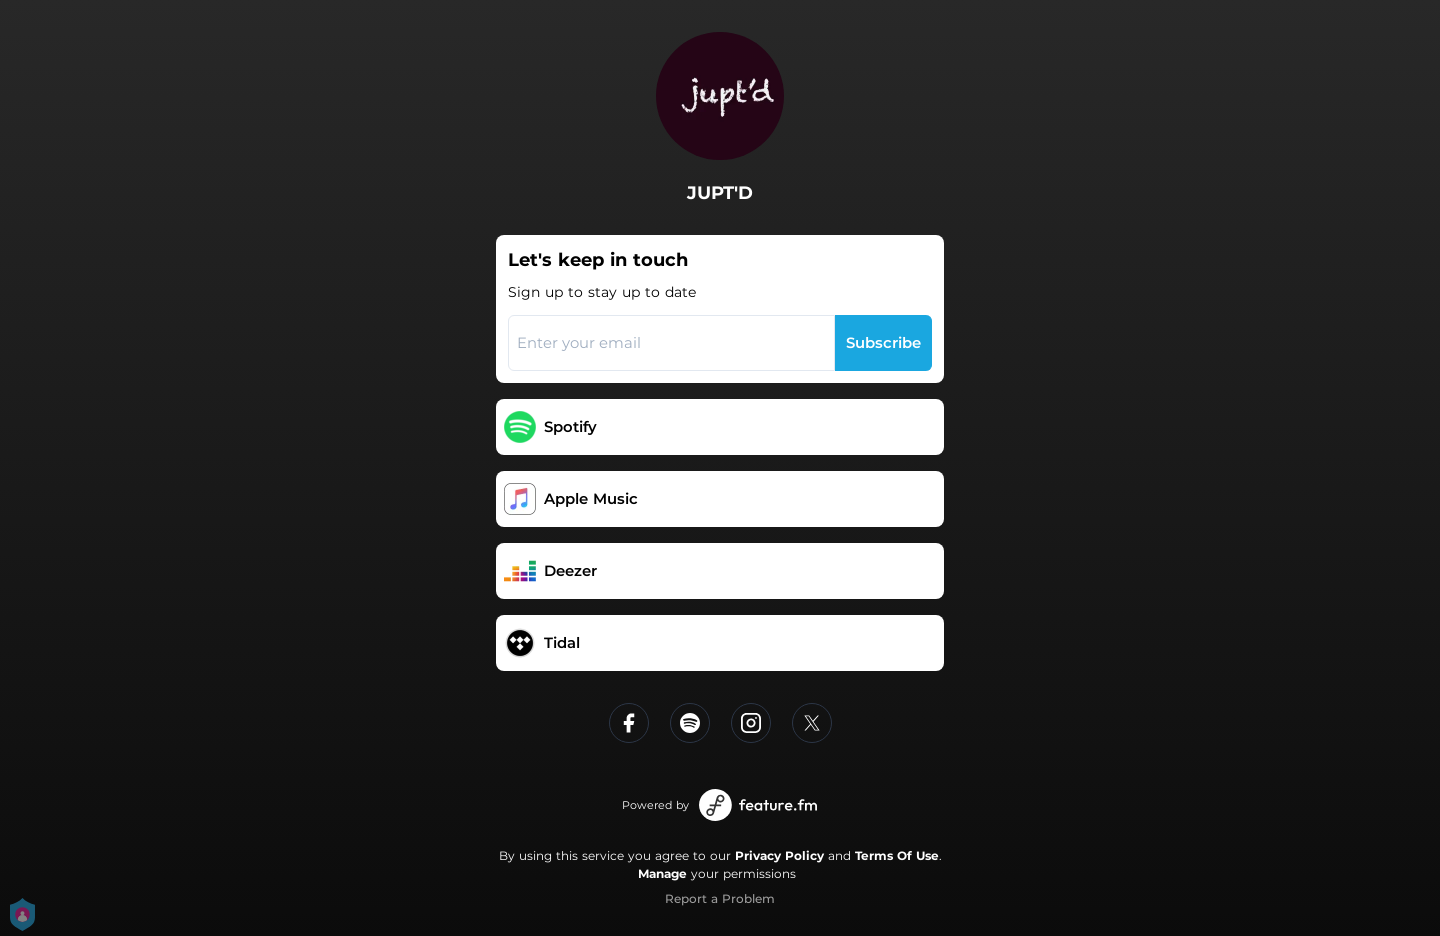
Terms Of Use (897, 855)
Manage (662, 873)
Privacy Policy (779, 855)
